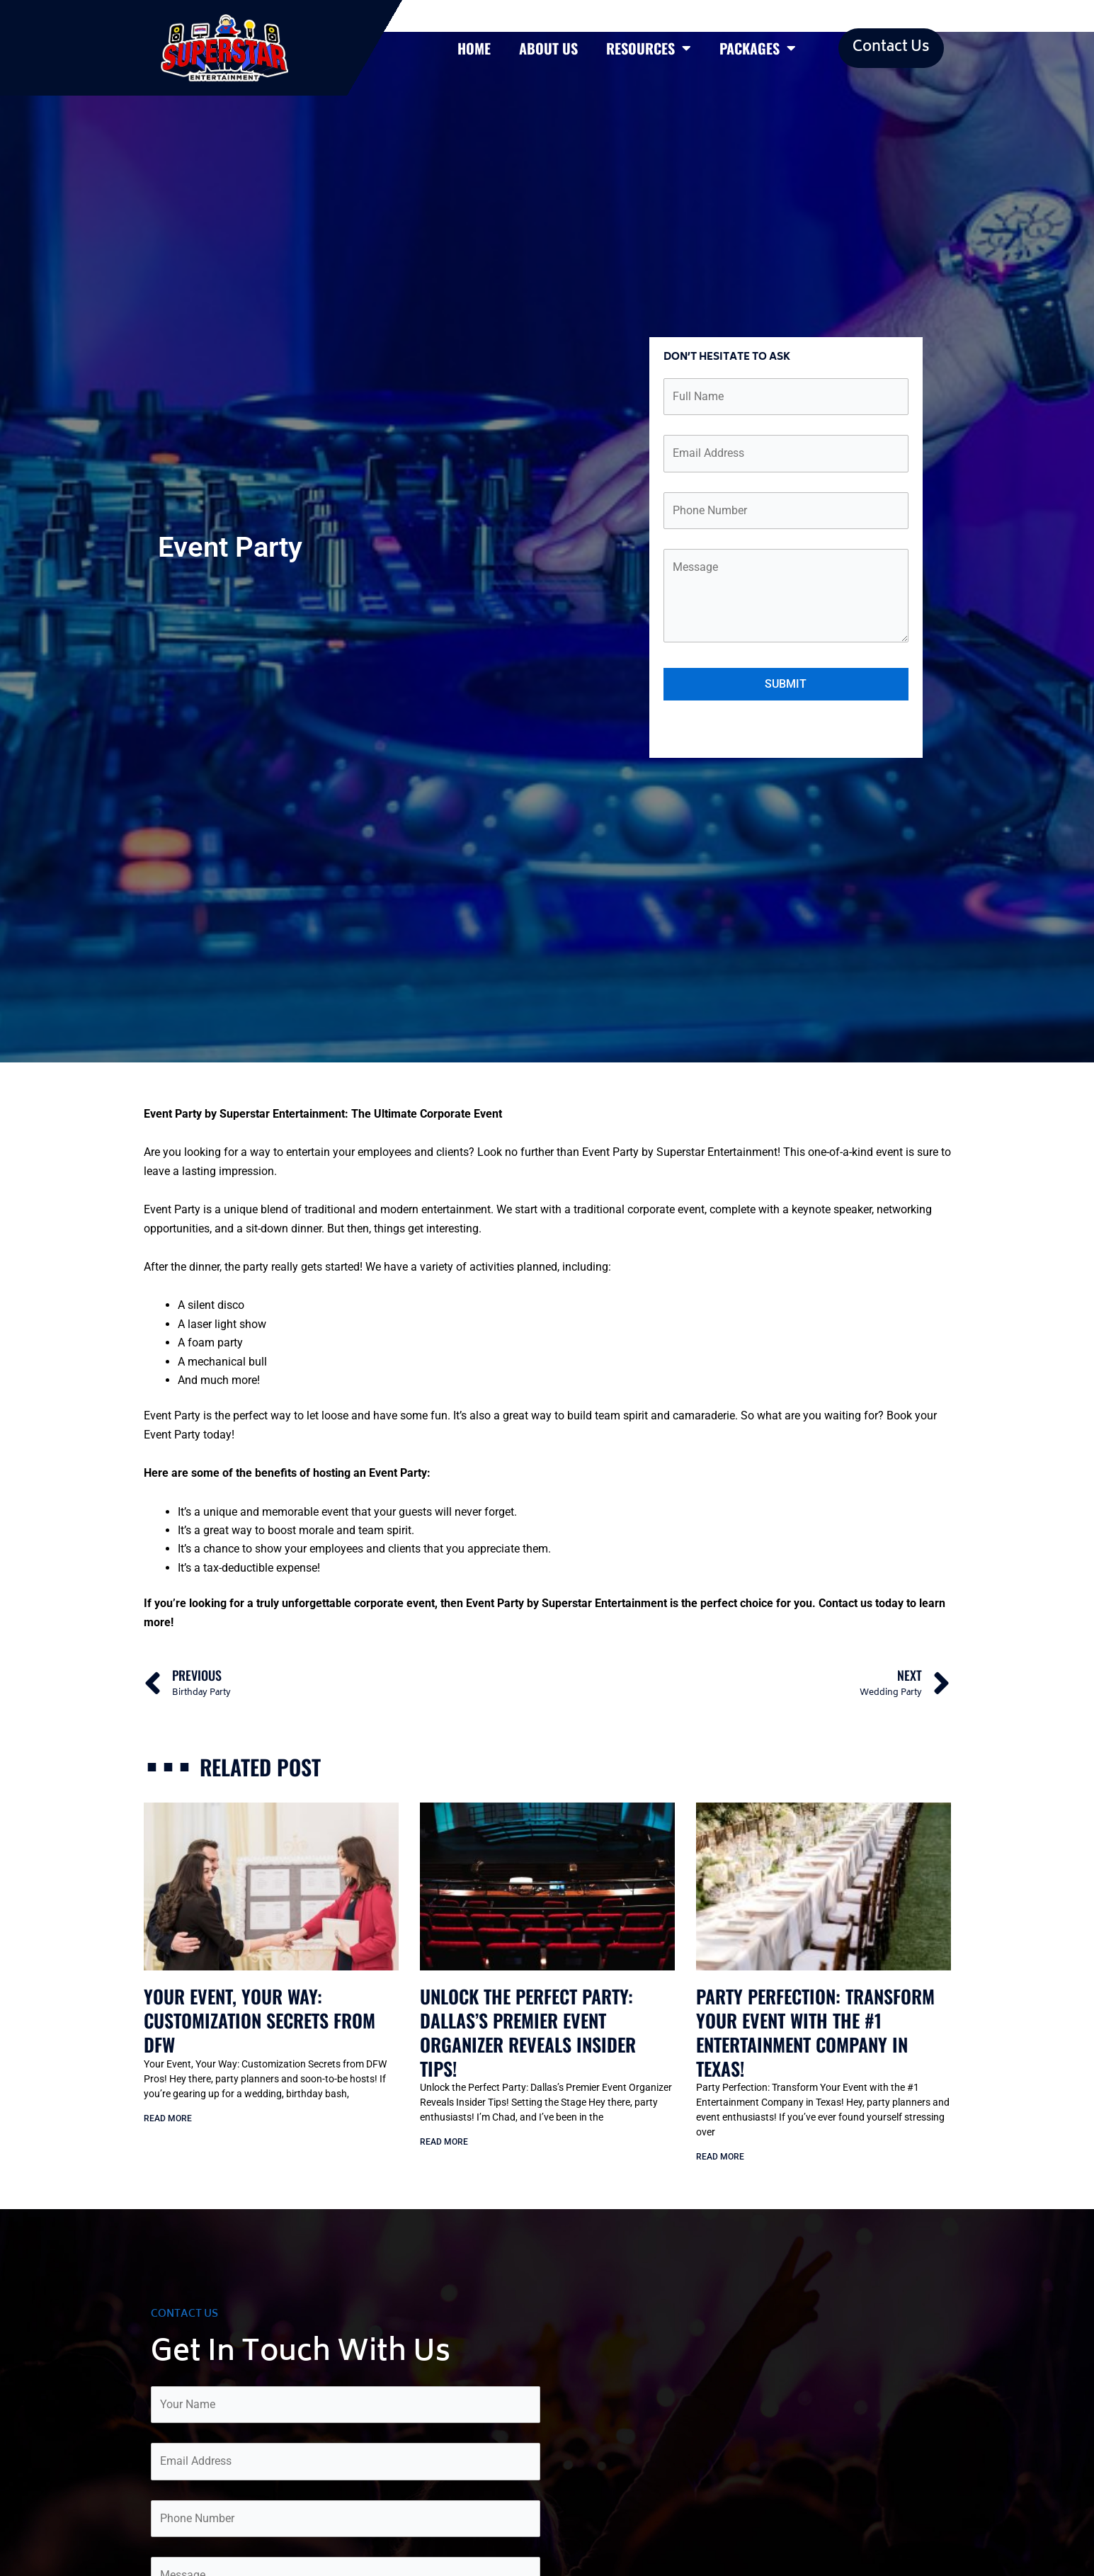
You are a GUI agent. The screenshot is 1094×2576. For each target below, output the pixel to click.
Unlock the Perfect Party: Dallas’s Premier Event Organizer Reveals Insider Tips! (528, 2032)
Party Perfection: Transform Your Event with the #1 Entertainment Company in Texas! (815, 2032)
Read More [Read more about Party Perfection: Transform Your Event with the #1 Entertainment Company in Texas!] (720, 2157)
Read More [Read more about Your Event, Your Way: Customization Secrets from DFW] (168, 2118)
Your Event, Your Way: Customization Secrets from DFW (259, 2020)
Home (474, 48)
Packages (757, 48)
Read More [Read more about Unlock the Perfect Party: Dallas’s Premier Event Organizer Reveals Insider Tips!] (444, 2142)
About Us (548, 48)
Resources (648, 48)
